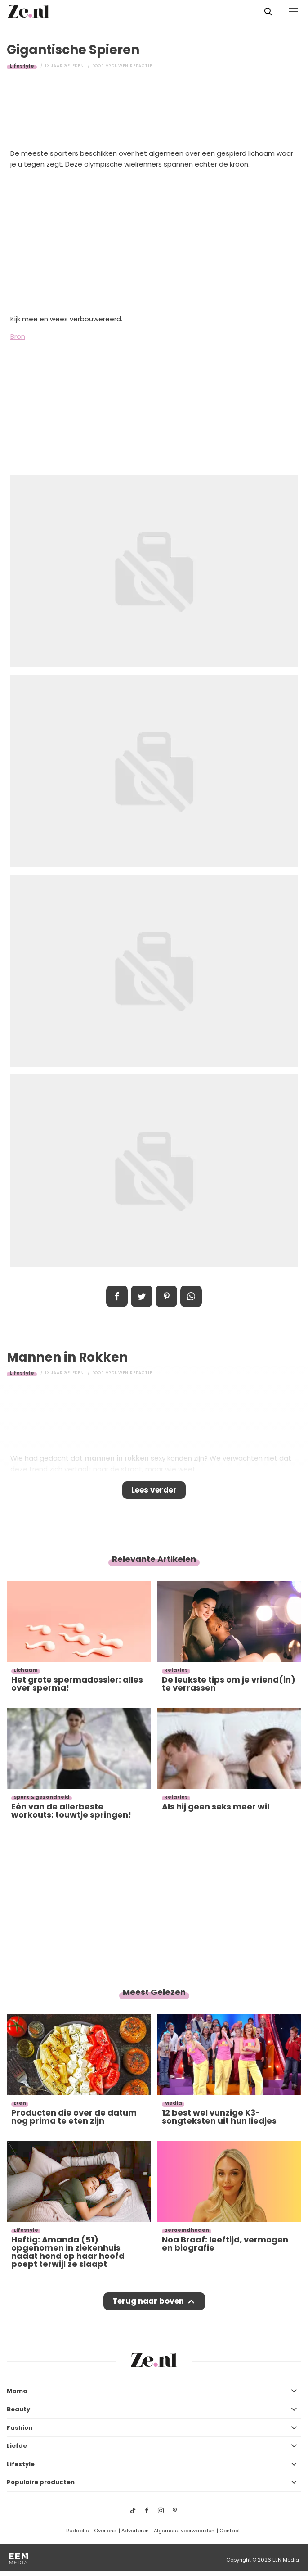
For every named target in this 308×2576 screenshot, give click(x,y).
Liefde (17, 2445)
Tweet (141, 1296)
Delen (117, 1296)
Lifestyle (21, 65)
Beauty (18, 2409)
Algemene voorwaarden (184, 2530)
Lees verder (154, 1489)
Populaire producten (41, 2482)
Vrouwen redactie (129, 65)
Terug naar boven (148, 2301)
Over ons (105, 2530)
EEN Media (285, 2559)
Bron (17, 336)
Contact (229, 2530)
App (191, 1296)
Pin (166, 1296)
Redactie (77, 2530)
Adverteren (135, 2530)
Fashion (19, 2427)
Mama (17, 2391)
